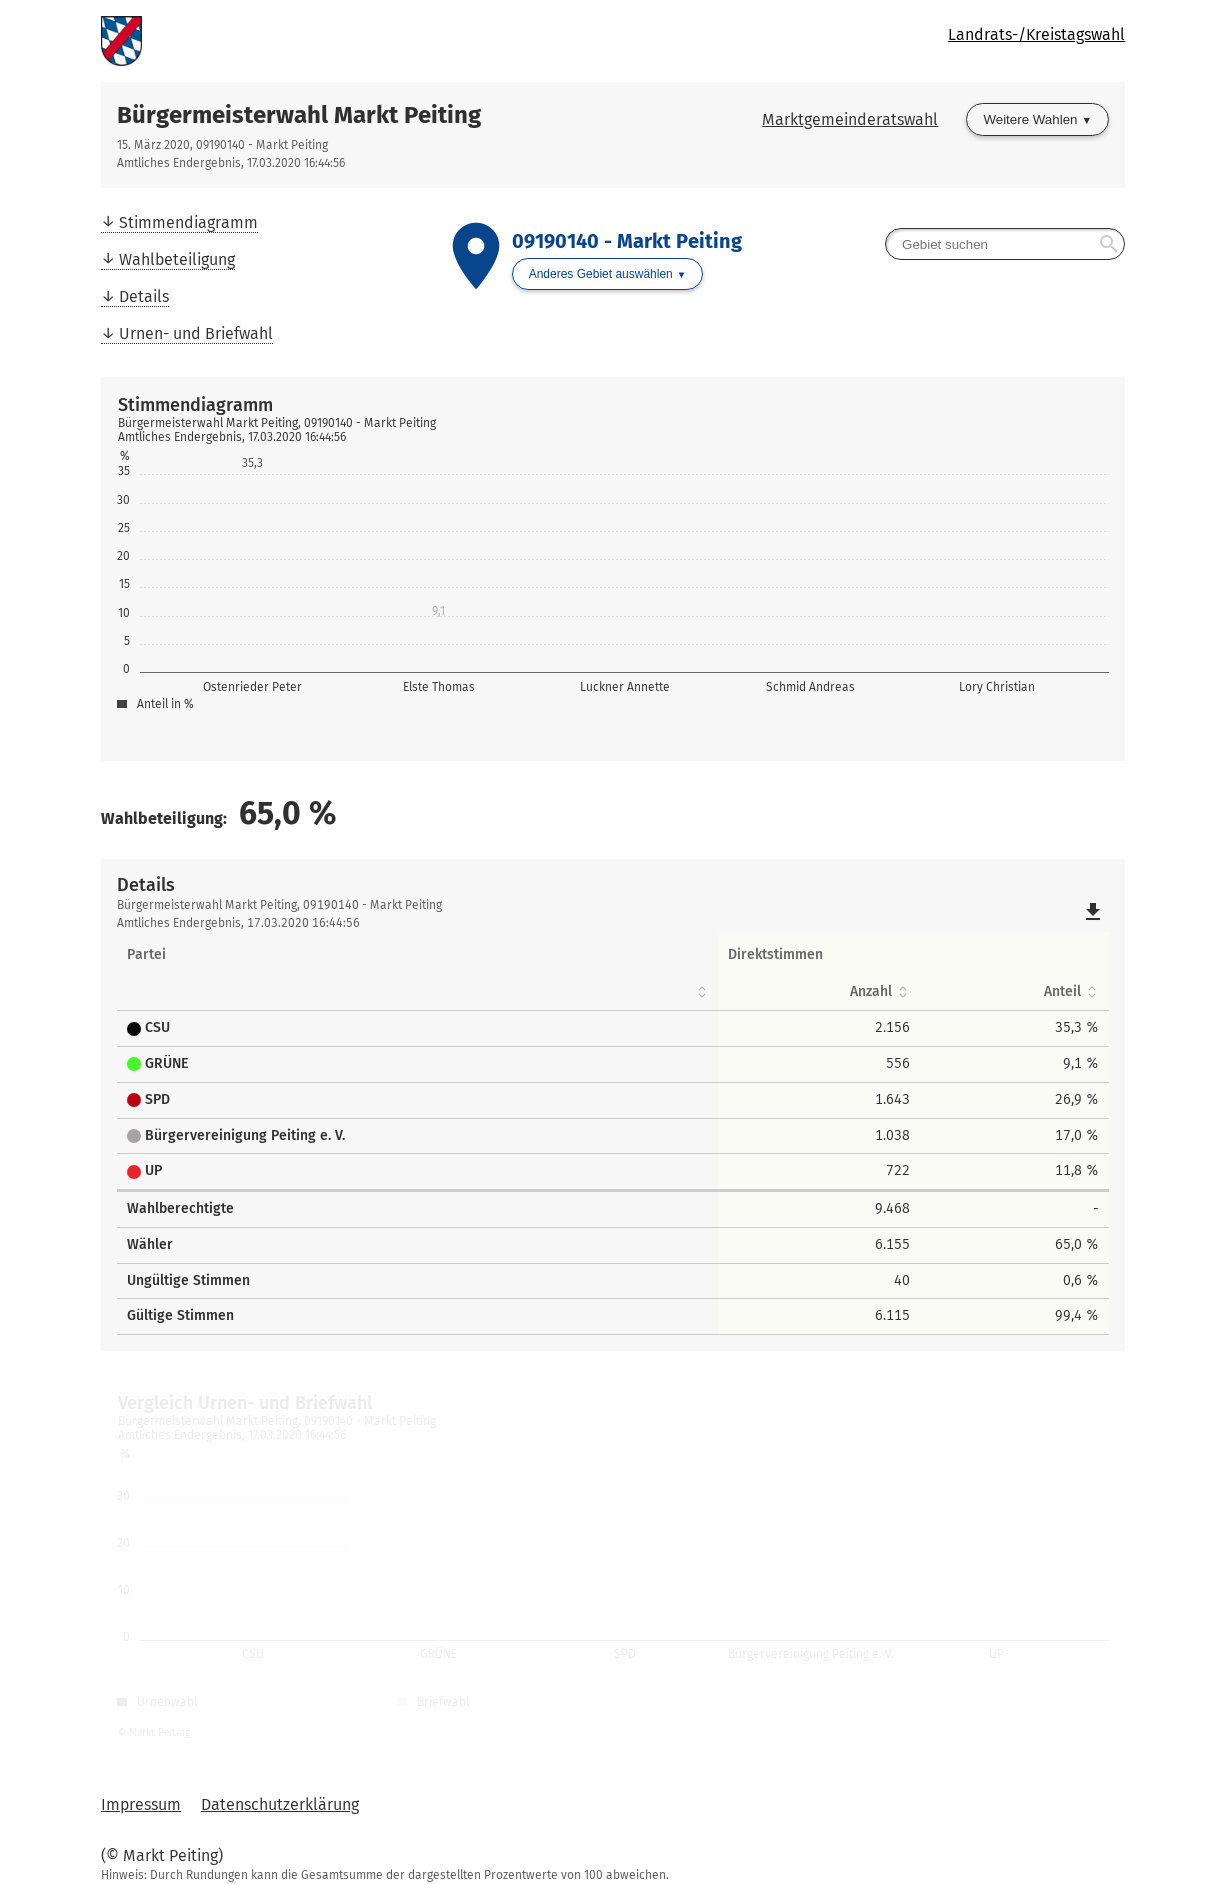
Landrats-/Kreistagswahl (1036, 34)
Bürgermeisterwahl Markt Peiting (299, 115)
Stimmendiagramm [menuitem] (188, 222)
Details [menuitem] (144, 296)
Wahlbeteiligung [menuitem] (177, 259)
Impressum (141, 1804)
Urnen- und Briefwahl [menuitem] (196, 333)
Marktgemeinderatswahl (850, 119)
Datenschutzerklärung (280, 1804)
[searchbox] (1005, 244)
